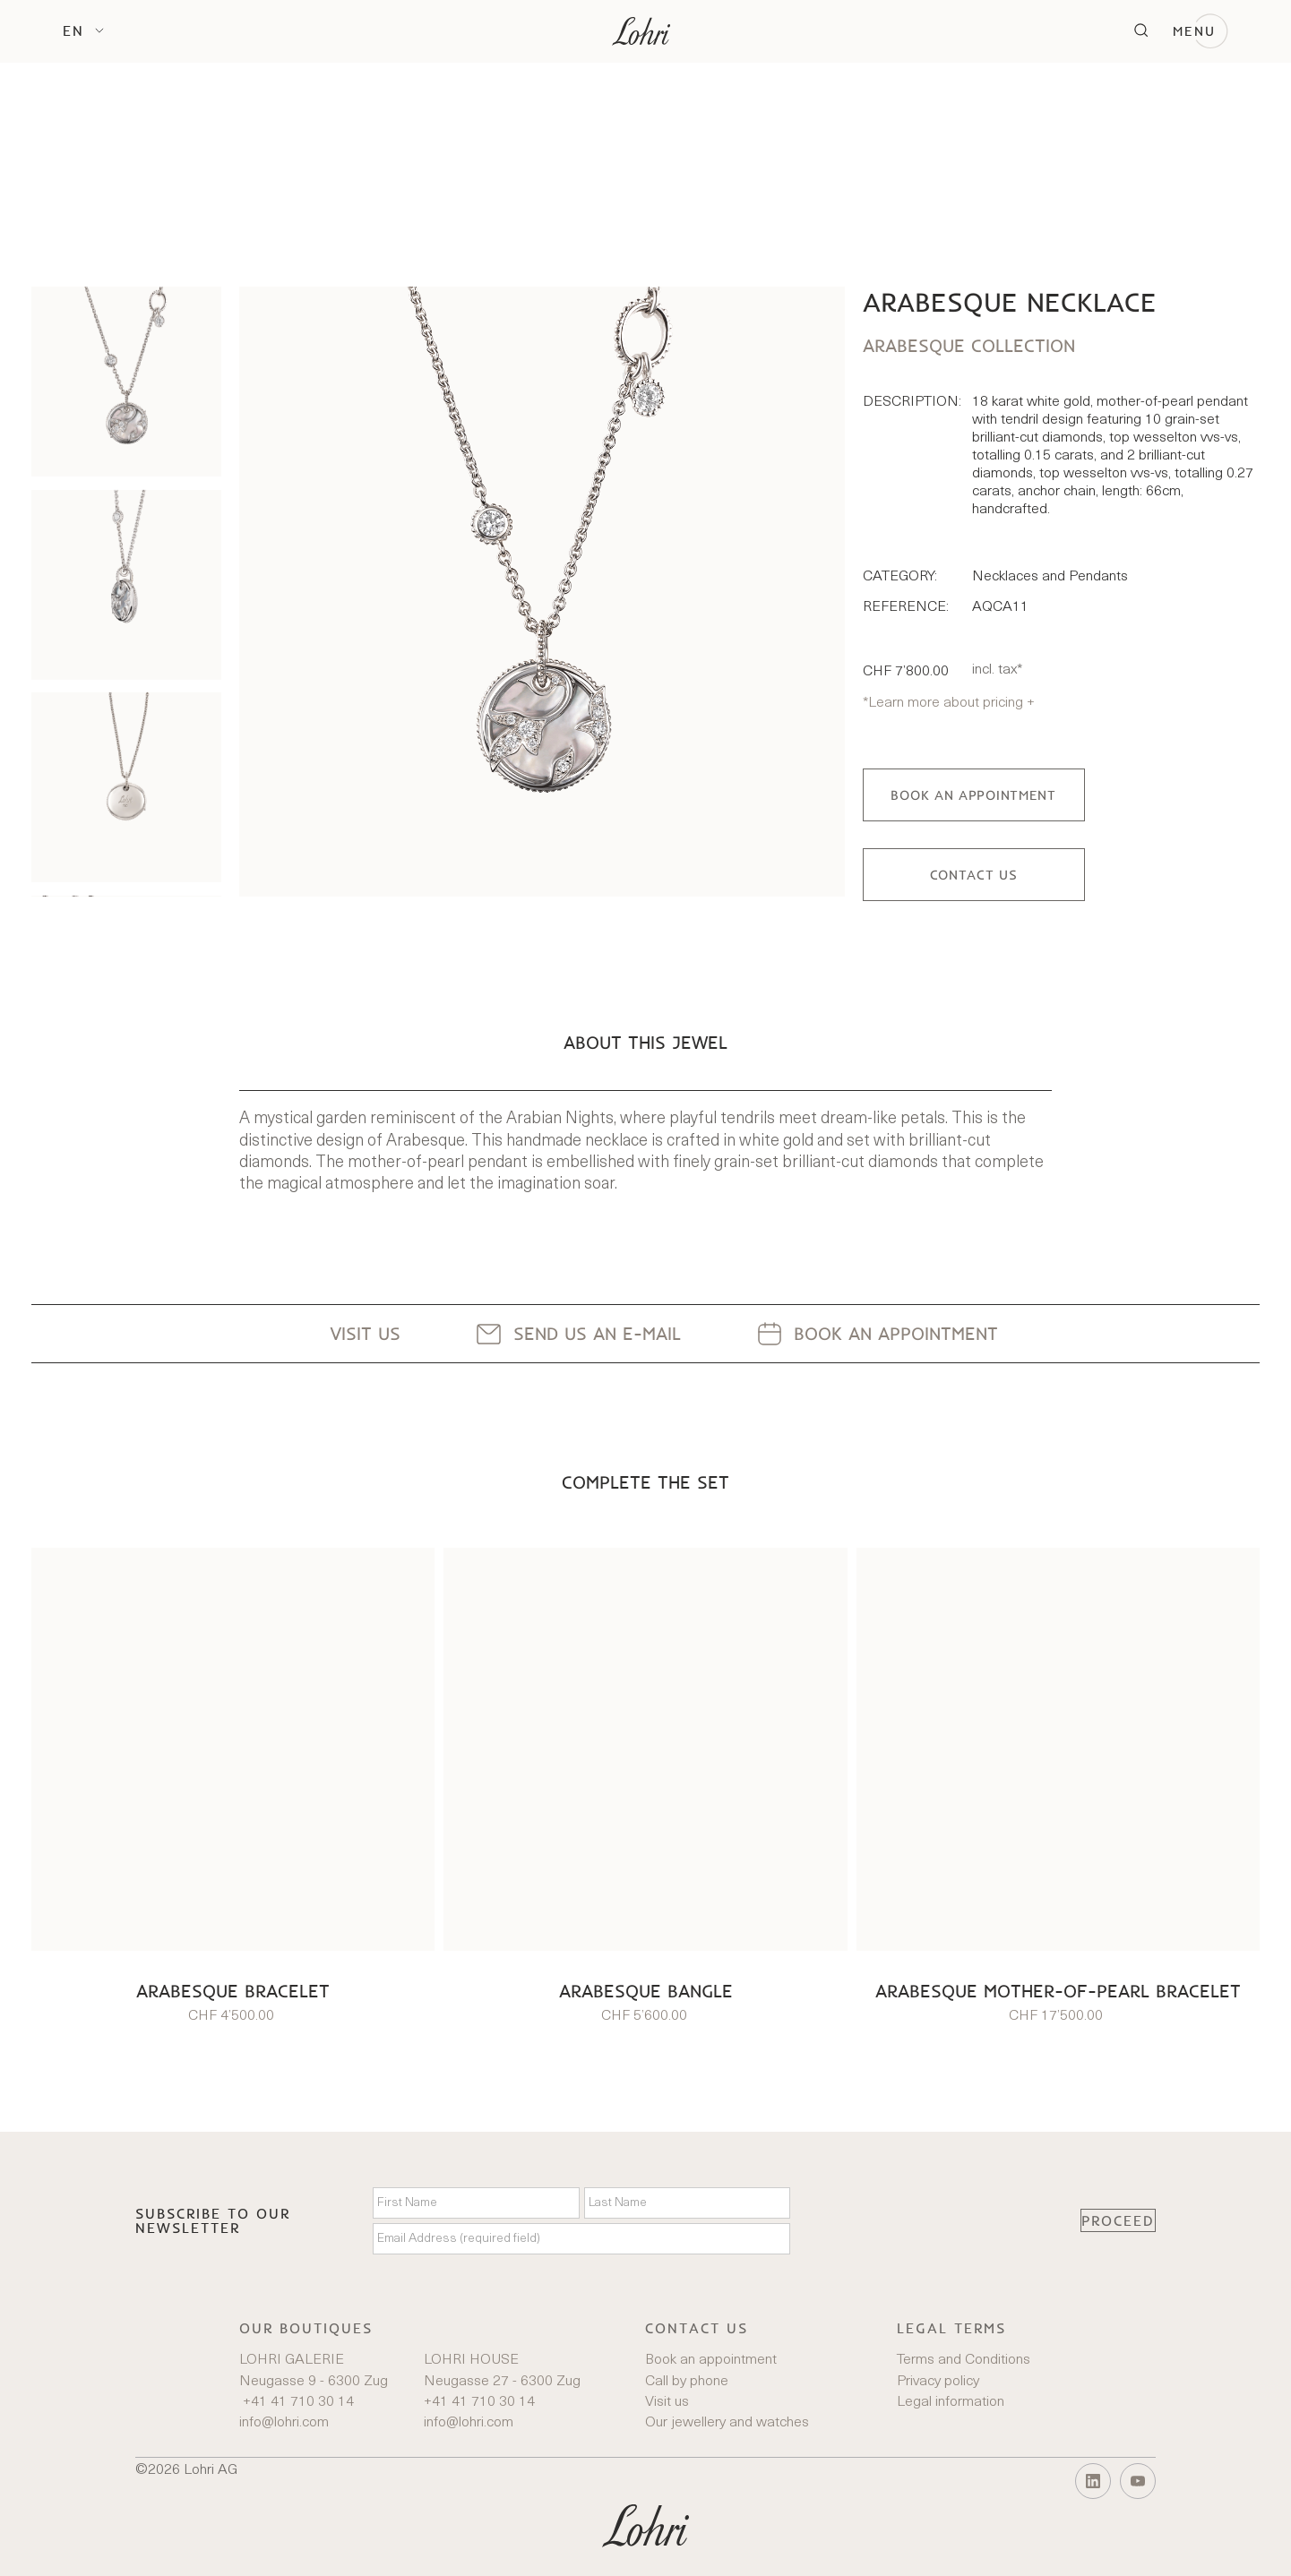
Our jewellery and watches (727, 2423)
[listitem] (126, 382)
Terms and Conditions (963, 2360)
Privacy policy (938, 2381)
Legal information (950, 2402)
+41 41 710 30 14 (296, 2402)
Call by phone (686, 2381)
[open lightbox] (541, 591)
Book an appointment (711, 2360)
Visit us (667, 2402)
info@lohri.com (284, 2423)
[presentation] (935, 2220)
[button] (83, 30)
